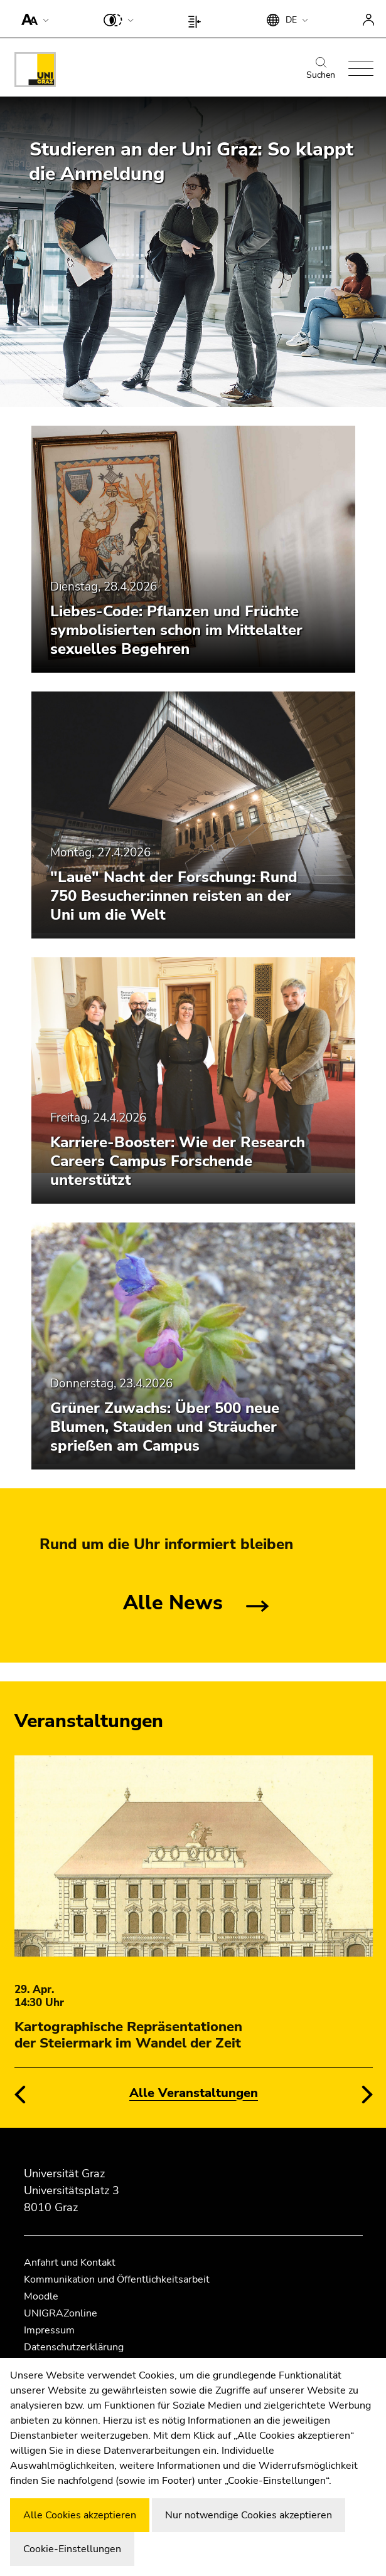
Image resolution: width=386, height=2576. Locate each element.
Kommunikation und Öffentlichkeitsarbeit (117, 2279)
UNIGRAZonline (60, 2313)
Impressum (49, 2330)
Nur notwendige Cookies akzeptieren (248, 2515)
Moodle (41, 2296)
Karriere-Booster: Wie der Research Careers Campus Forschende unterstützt (177, 1161)
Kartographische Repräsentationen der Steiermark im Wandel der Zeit (128, 2035)
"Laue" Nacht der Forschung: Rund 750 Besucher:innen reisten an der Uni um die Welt (174, 896)
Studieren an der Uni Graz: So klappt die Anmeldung (191, 162)
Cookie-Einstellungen (72, 2549)
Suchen (320, 69)
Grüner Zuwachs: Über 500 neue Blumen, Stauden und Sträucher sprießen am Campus (164, 1427)
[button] (32, 19)
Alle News (173, 1602)
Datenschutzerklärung (74, 2347)
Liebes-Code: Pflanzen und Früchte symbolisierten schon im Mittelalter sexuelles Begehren (176, 630)
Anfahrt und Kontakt (69, 2262)
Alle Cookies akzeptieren (79, 2515)
